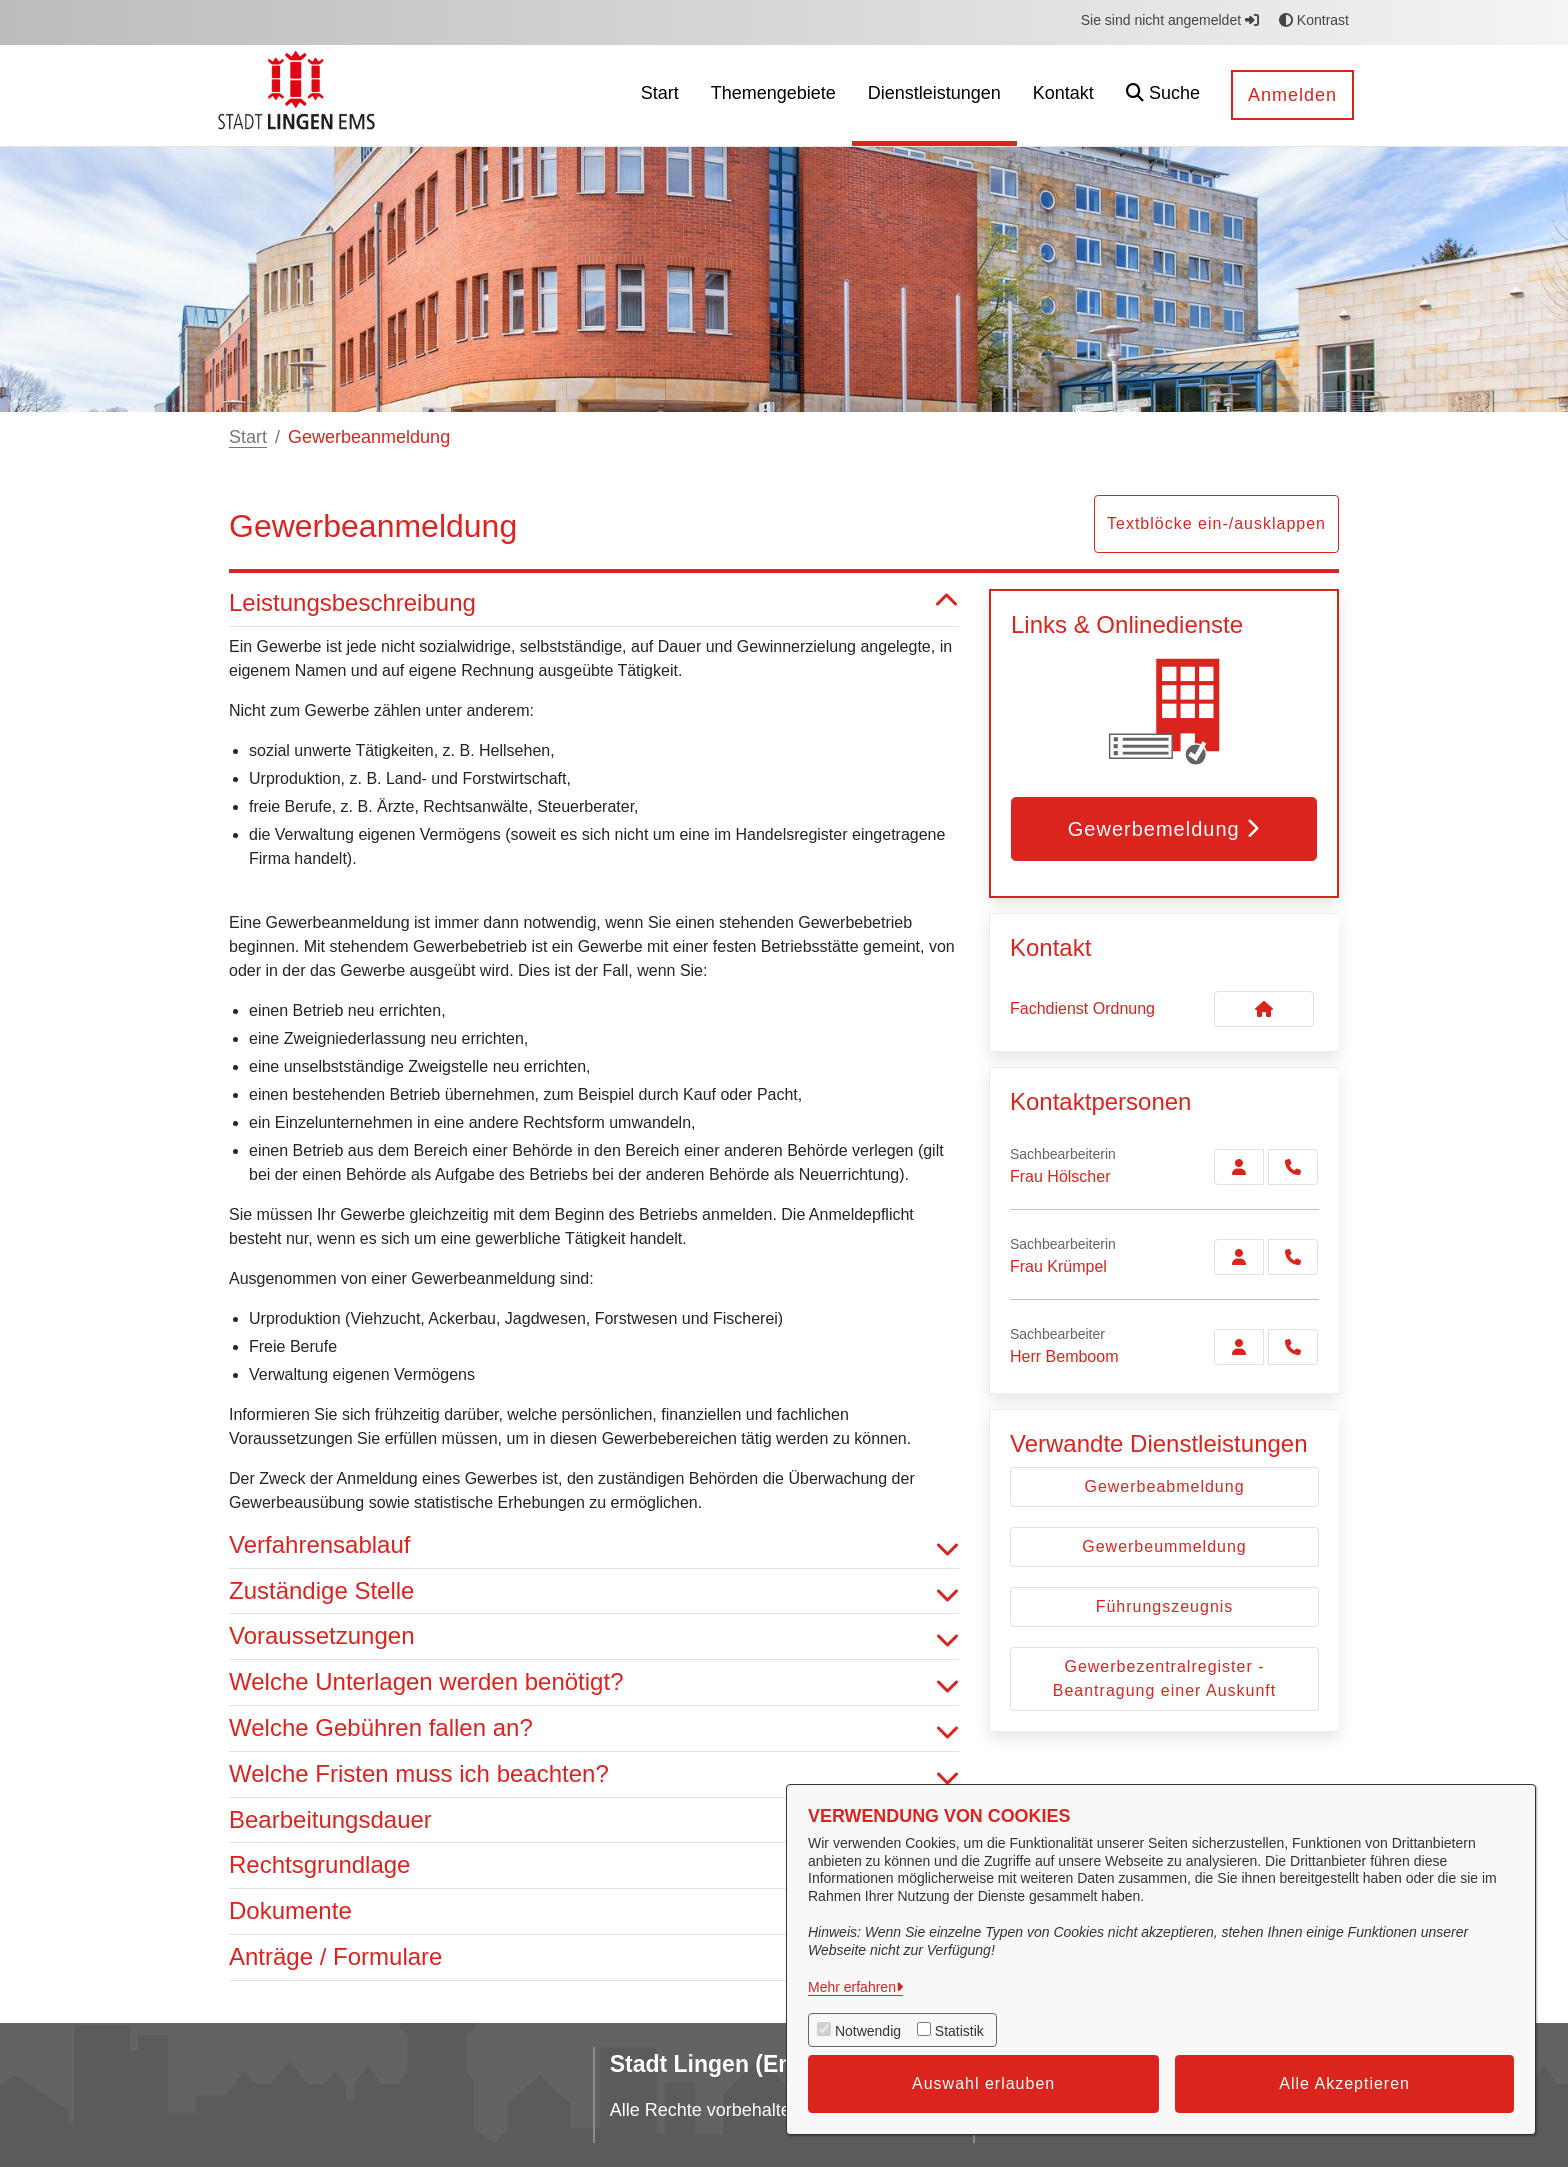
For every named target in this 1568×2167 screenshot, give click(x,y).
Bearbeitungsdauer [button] (594, 1820)
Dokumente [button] (594, 1911)
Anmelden (1292, 95)
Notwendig (868, 2031)
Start (248, 437)
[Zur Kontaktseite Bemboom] (1239, 1347)
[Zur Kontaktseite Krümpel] (1239, 1257)
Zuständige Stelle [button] (594, 1591)
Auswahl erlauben (983, 2083)
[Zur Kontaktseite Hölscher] (1239, 1167)
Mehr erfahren (852, 1987)
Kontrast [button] (1314, 20)
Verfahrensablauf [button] (594, 1545)
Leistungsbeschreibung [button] (594, 603)
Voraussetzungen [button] (594, 1636)
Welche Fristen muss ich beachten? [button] (594, 1774)
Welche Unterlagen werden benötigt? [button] (594, 1682)
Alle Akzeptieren (1344, 2083)
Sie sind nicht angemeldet (1170, 20)
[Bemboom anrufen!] (1293, 1347)
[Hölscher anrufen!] (1293, 1167)
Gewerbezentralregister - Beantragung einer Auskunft (1164, 1678)
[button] (1163, 95)
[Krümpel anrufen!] (1293, 1257)
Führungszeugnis (1165, 1606)
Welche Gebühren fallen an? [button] (594, 1728)
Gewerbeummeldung (1164, 1546)
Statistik (959, 2031)
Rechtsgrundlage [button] (594, 1865)
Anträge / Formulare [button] (594, 1957)
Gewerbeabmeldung (1164, 1486)
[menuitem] (660, 95)
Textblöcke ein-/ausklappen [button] (1216, 523)
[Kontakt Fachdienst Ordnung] (1264, 1009)
